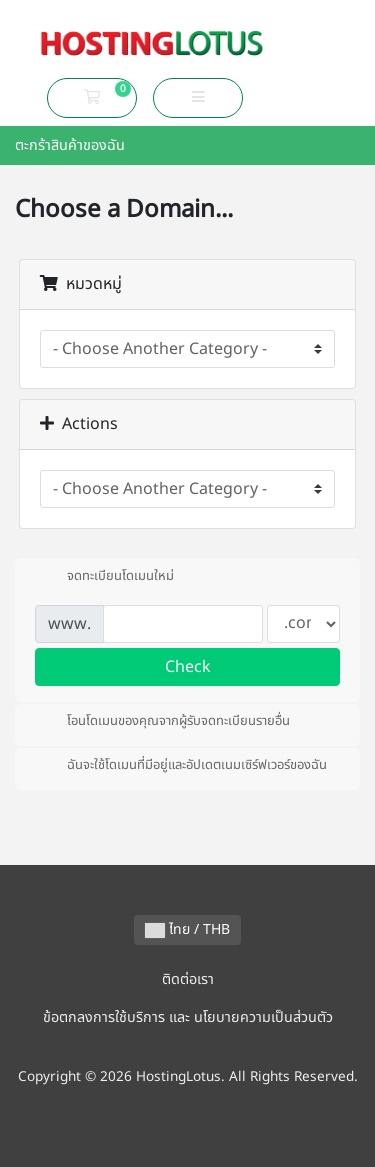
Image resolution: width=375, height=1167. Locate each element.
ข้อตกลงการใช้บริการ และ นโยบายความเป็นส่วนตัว (188, 1017)
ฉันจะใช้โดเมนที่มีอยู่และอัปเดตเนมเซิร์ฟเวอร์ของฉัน (181, 765)
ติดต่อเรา (188, 979)
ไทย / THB (187, 929)
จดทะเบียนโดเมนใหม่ (104, 576)
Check (188, 667)
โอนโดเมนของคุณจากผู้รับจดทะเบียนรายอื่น (162, 721)
